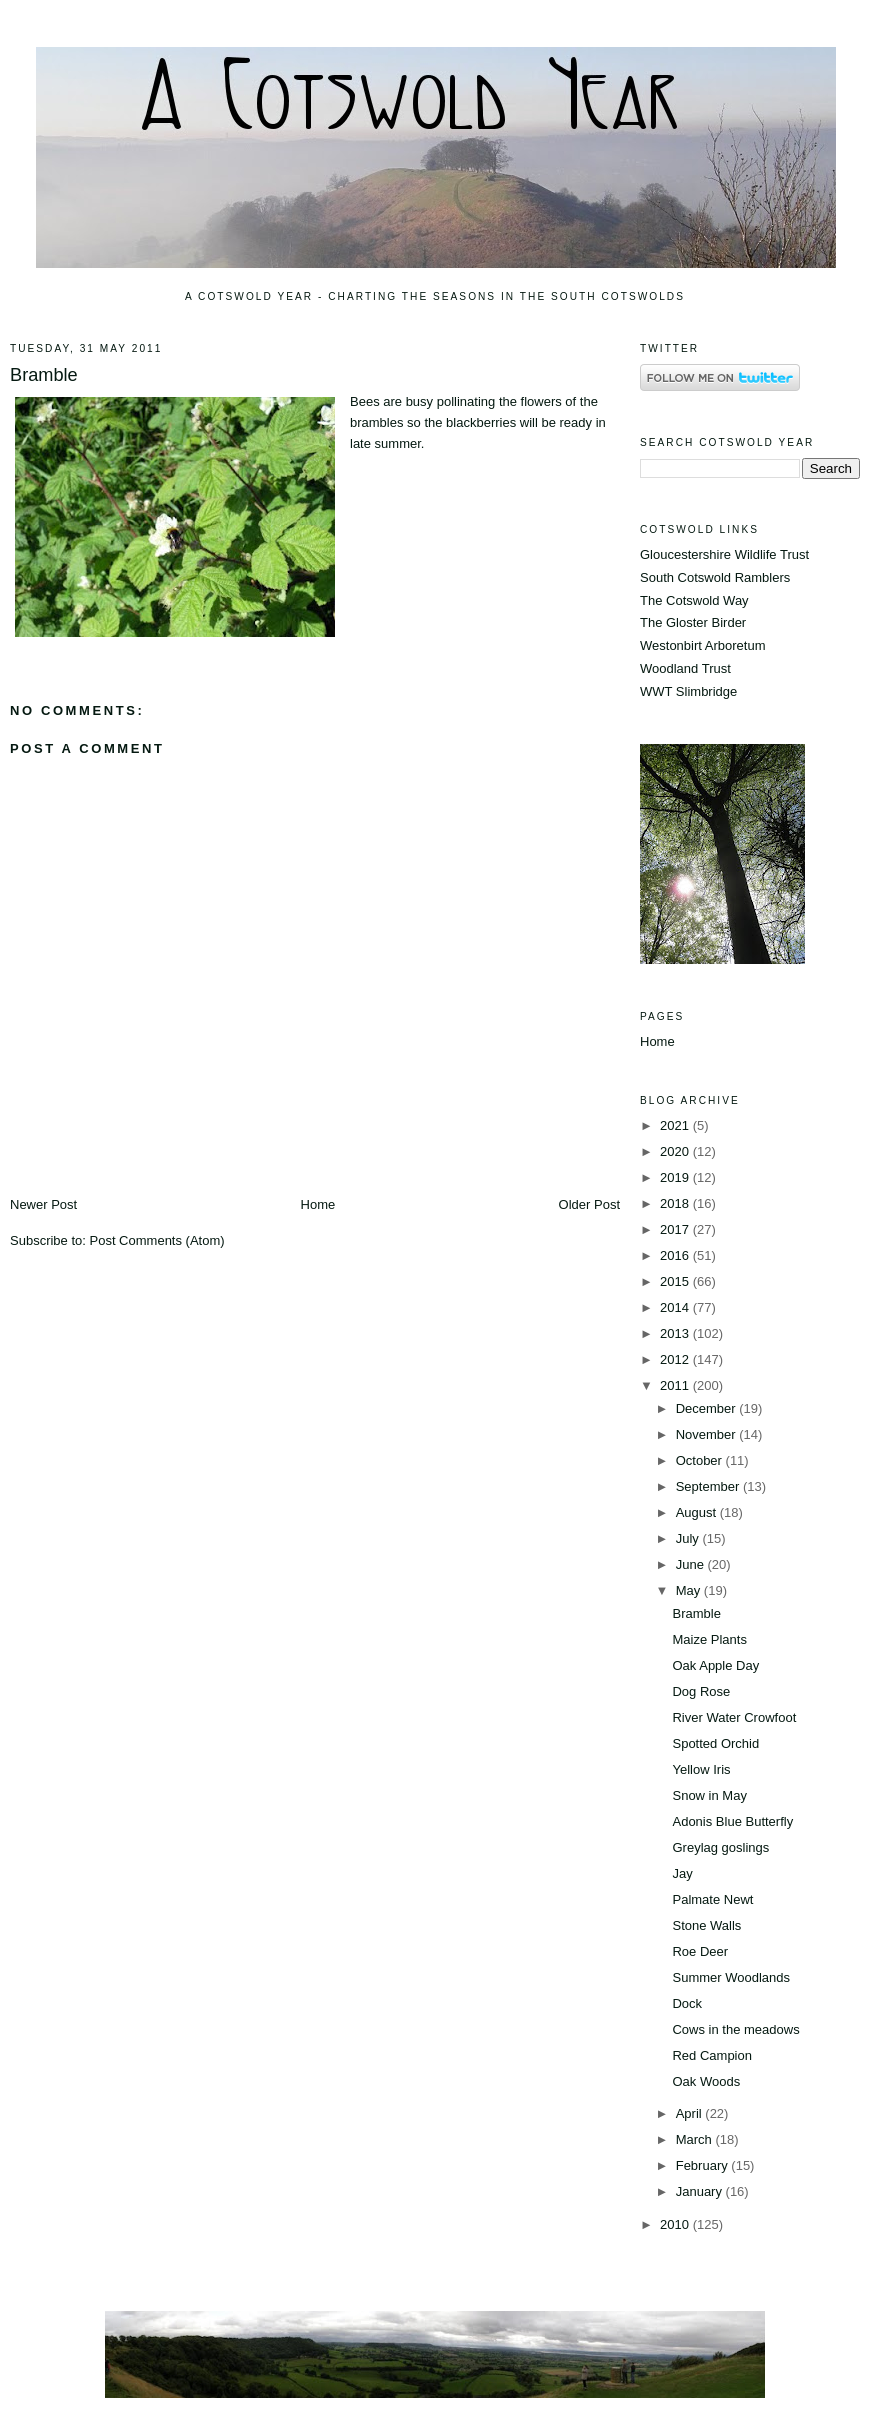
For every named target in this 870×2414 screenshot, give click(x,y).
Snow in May (709, 1795)
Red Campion (712, 2055)
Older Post (589, 1204)
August (698, 1512)
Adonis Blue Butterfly (732, 1821)
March (696, 2139)
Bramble (44, 375)
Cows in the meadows (735, 2029)
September (709, 1486)
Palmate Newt (712, 1899)
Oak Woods (706, 2081)
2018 (676, 1203)
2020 (676, 1151)
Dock (687, 2003)
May (690, 1590)
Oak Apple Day (715, 1665)
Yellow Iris (701, 1769)
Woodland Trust (685, 668)
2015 (676, 1281)
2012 (676, 1359)
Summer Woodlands (731, 1977)
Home (318, 1204)
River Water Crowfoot (734, 1717)
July (689, 1538)
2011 (676, 1385)
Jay (682, 1873)
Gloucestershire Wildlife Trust (724, 554)
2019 (676, 1177)
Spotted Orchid (715, 1743)
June (692, 1564)
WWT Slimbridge (688, 691)
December (708, 1408)
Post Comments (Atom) (157, 1240)
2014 (676, 1307)
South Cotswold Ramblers (715, 577)
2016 (676, 1255)
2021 (676, 1125)
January (701, 2191)
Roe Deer (700, 1951)
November (708, 1434)
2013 (676, 1333)
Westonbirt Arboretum (702, 645)
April (691, 2113)
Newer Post (43, 1204)
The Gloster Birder (693, 622)
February (704, 2165)
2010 (676, 2224)
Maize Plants (709, 1639)
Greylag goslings (720, 1847)
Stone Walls (706, 1925)
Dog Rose (701, 1691)
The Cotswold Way (694, 600)
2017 (676, 1229)
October (701, 1460)
